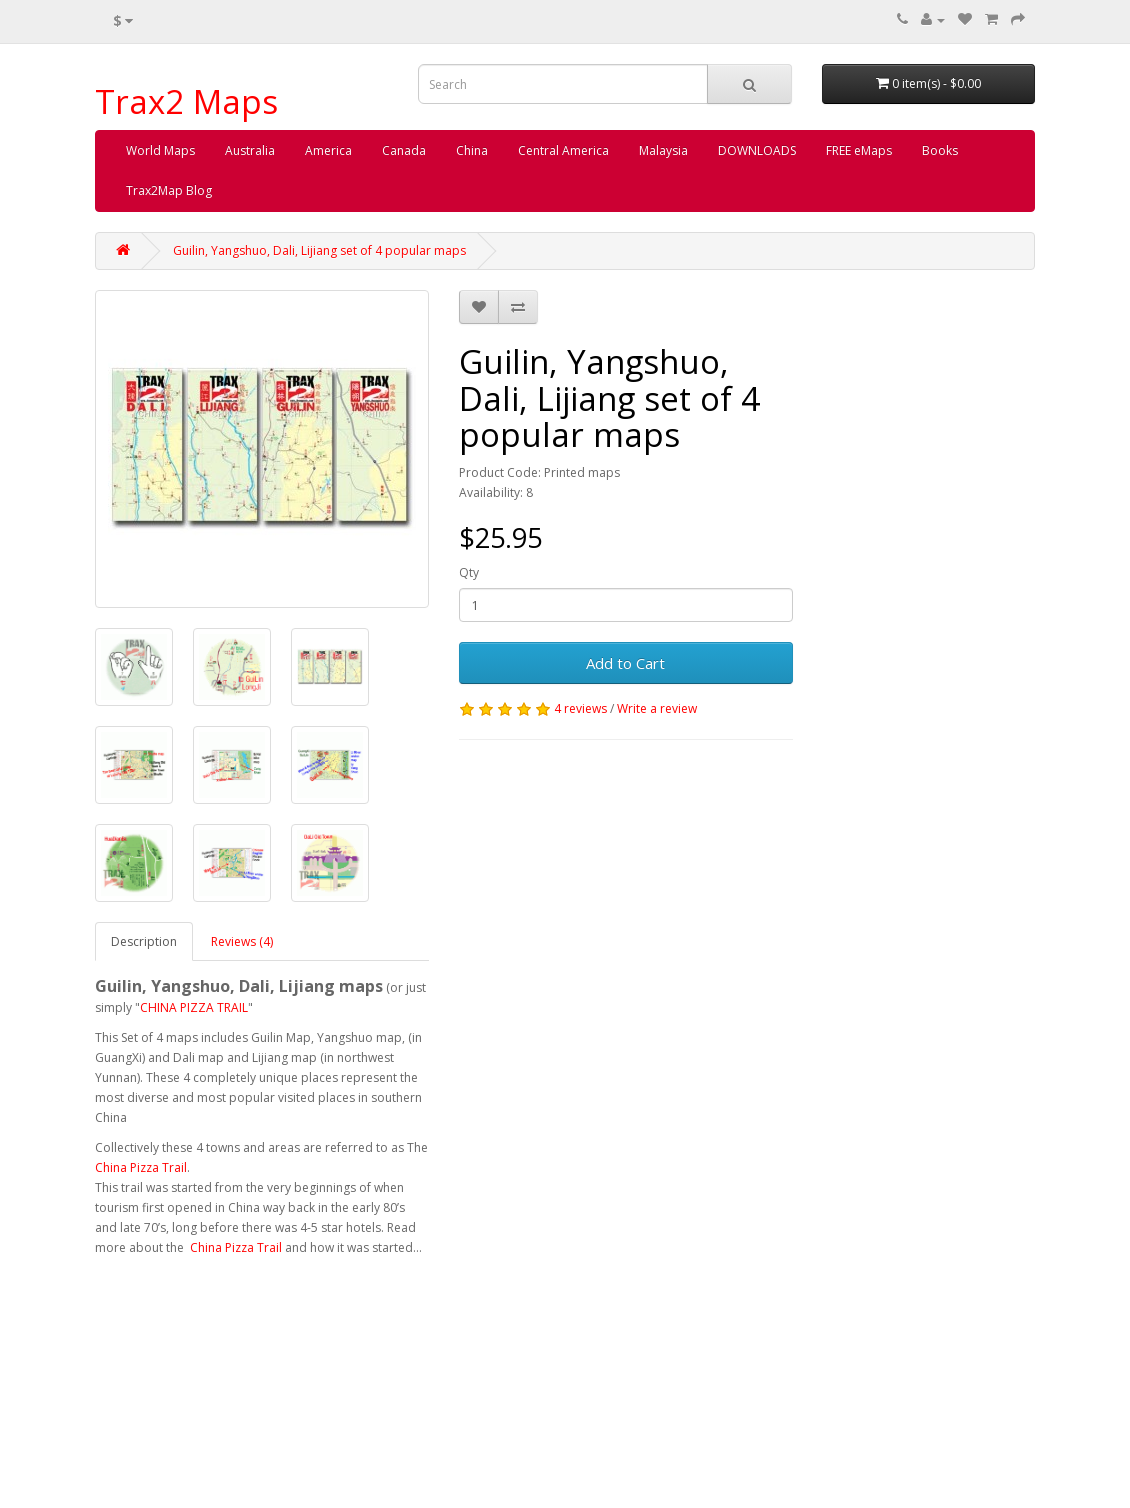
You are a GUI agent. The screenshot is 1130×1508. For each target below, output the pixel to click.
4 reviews (580, 708)
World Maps (160, 150)
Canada (404, 150)
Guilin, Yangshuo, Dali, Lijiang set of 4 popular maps (319, 250)
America (328, 150)
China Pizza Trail (141, 1167)
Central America (563, 150)
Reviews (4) (242, 941)
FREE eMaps (859, 150)
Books (940, 150)
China (472, 150)
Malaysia (663, 150)
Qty (469, 572)
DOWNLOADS (757, 150)
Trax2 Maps (186, 101)
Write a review (657, 708)
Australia (250, 150)
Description (144, 941)
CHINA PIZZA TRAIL (194, 1007)
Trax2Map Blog (169, 190)
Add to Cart (625, 663)
